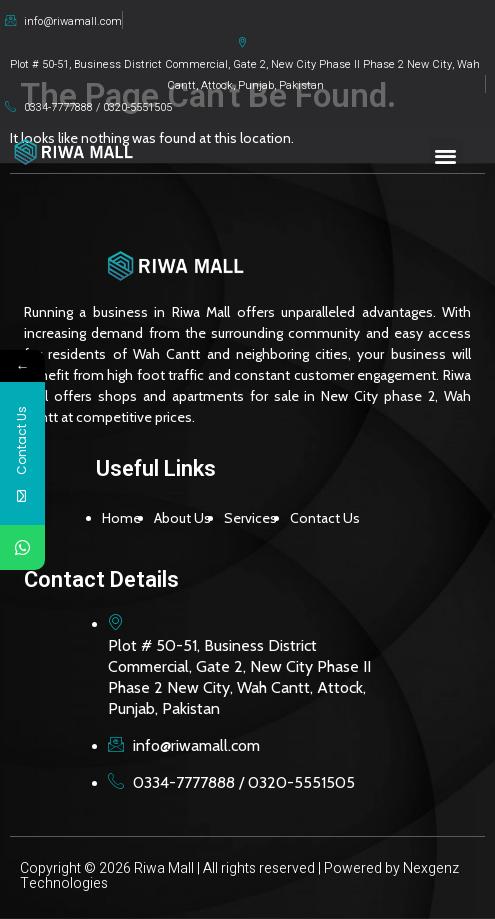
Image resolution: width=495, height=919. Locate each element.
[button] (446, 155)
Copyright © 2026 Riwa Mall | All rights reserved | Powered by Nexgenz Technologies (239, 876)
